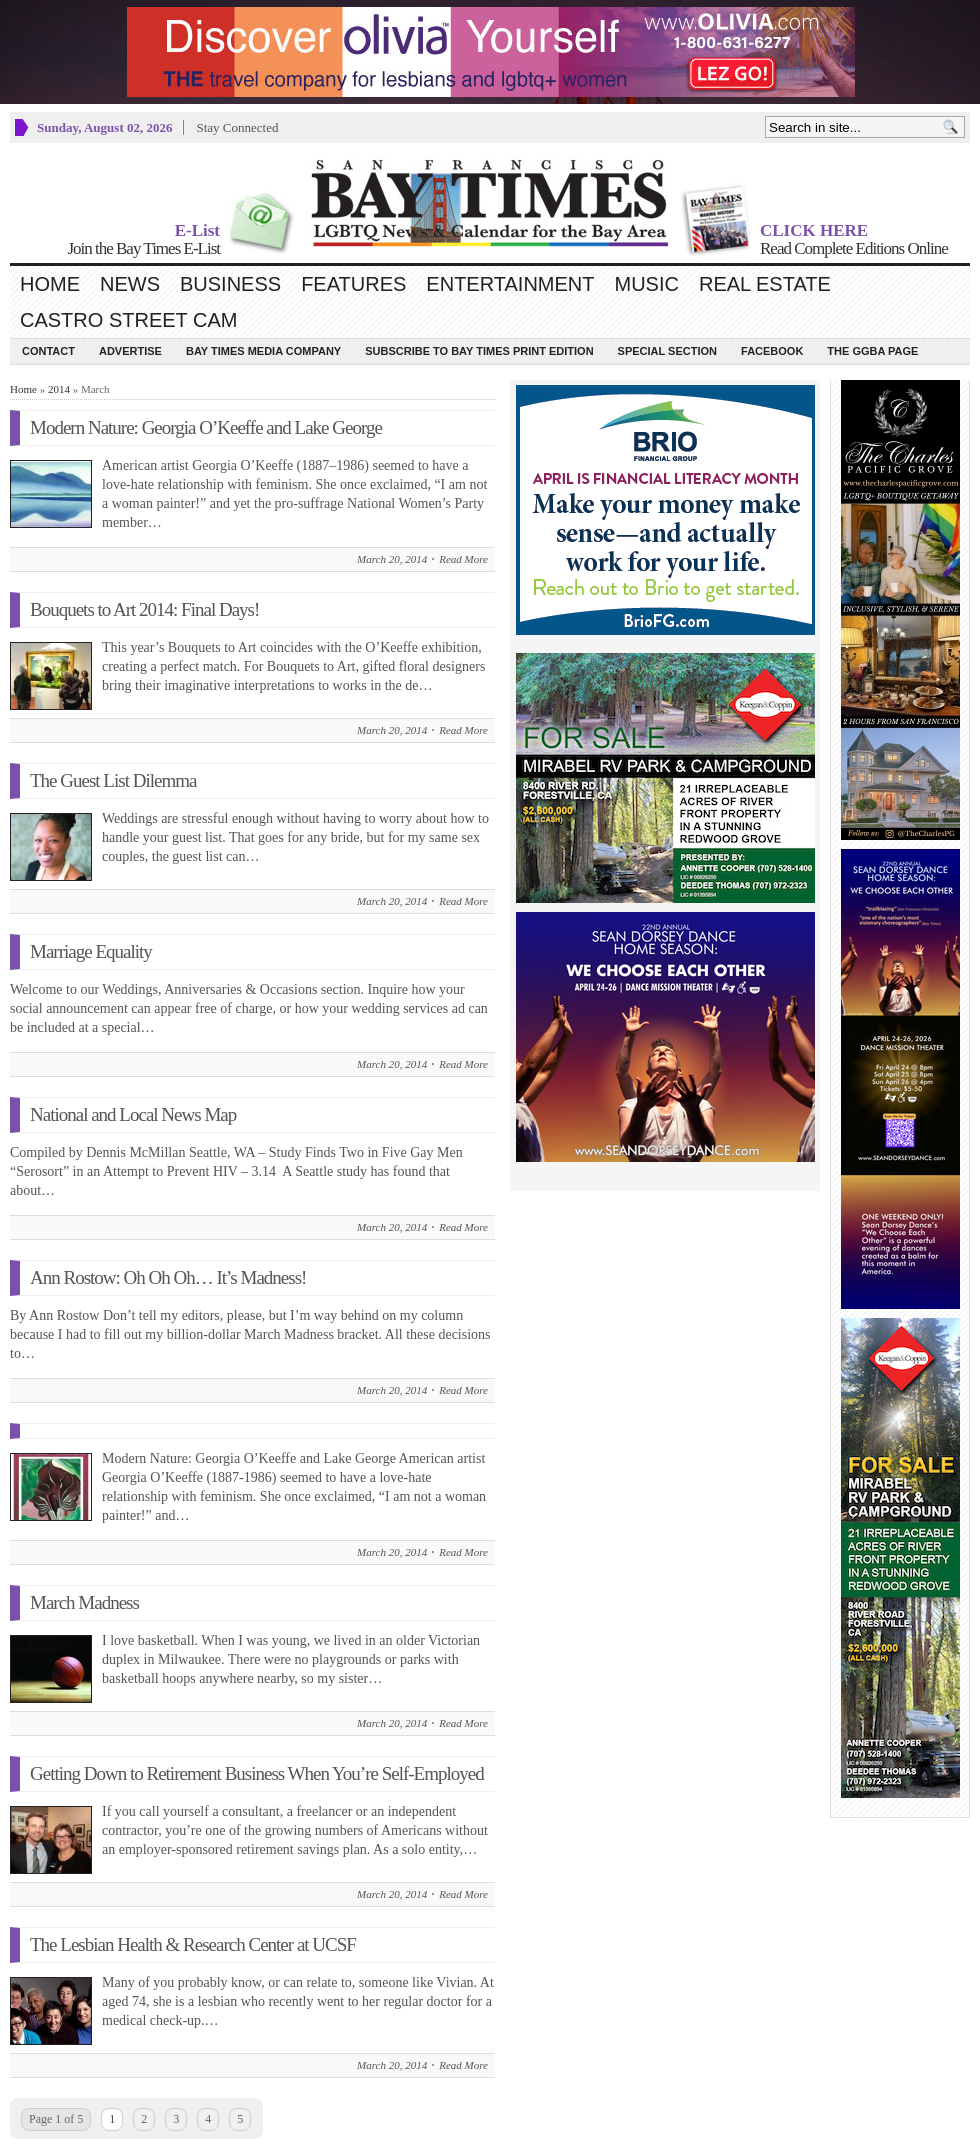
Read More (463, 559)
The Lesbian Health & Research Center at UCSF (193, 1944)
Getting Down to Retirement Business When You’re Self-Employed (257, 1773)
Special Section (667, 351)
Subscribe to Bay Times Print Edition (479, 351)
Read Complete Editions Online (854, 248)
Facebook (772, 351)
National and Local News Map (133, 1114)
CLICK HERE (814, 230)
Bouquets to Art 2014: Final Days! (144, 609)
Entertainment (510, 284)
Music (647, 284)
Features (353, 284)
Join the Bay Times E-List (143, 248)
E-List (197, 230)
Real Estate (765, 284)
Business (230, 284)
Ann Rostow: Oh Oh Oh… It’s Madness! (168, 1277)
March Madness (84, 1602)
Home (50, 284)
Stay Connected (237, 127)
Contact (48, 351)
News (130, 284)
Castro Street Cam (128, 320)
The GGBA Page (872, 351)
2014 (59, 389)
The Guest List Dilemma (113, 780)
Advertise (130, 351)
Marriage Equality (91, 951)
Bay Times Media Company (263, 351)
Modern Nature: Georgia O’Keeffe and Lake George (206, 427)
